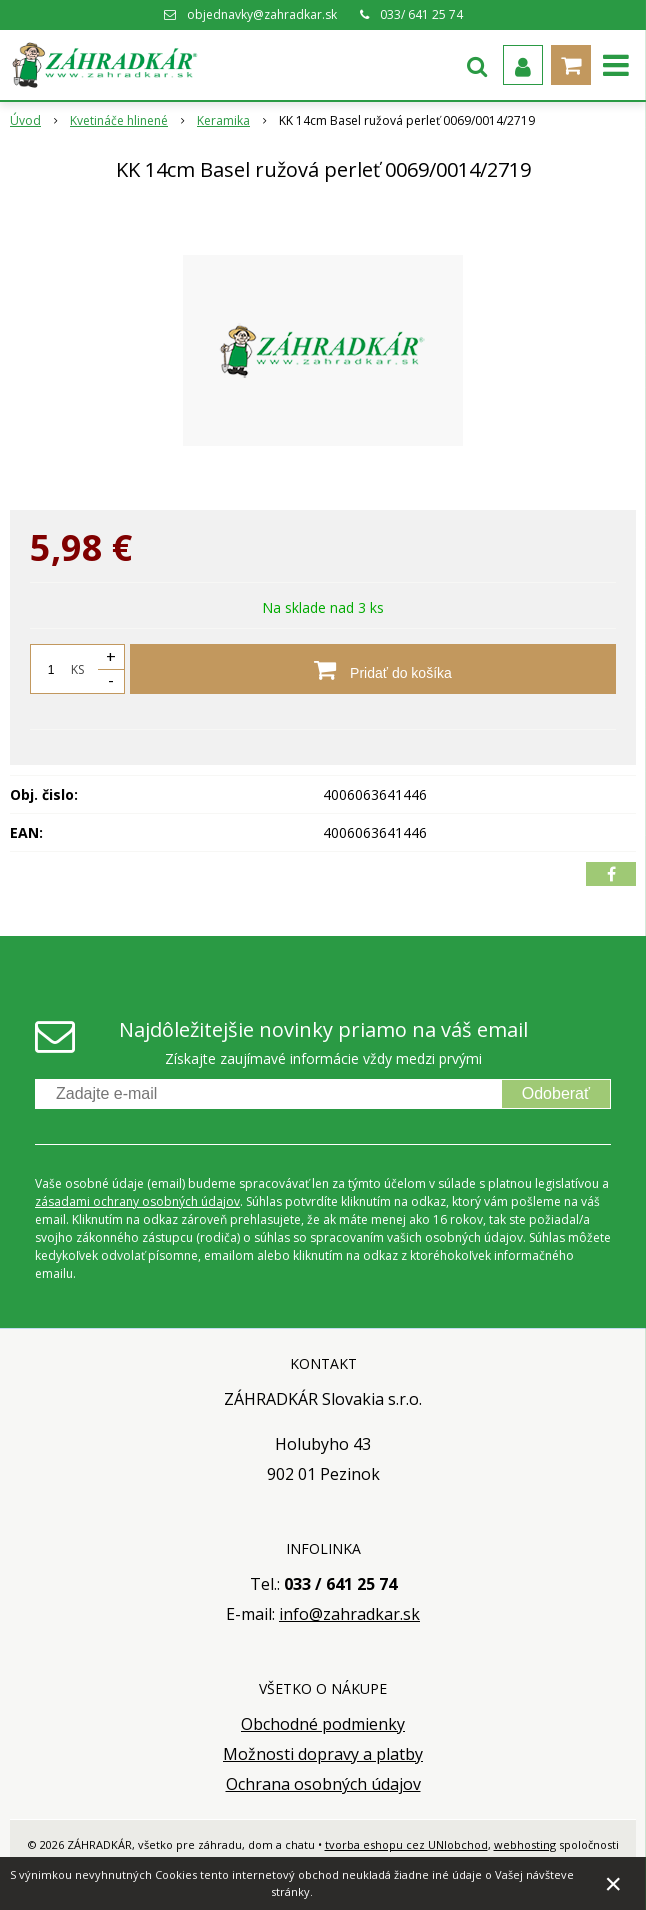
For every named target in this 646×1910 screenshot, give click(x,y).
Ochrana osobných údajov (323, 1784)
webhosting (525, 1844)
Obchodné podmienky (323, 1724)
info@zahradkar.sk (349, 1614)
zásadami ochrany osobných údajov (137, 1201)
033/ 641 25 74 (421, 14)
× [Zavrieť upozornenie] (614, 1883)
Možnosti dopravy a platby (323, 1754)
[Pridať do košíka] (373, 669)
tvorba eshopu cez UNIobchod (406, 1844)
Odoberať (556, 1093)
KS (77, 669)
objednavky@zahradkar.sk (262, 14)
